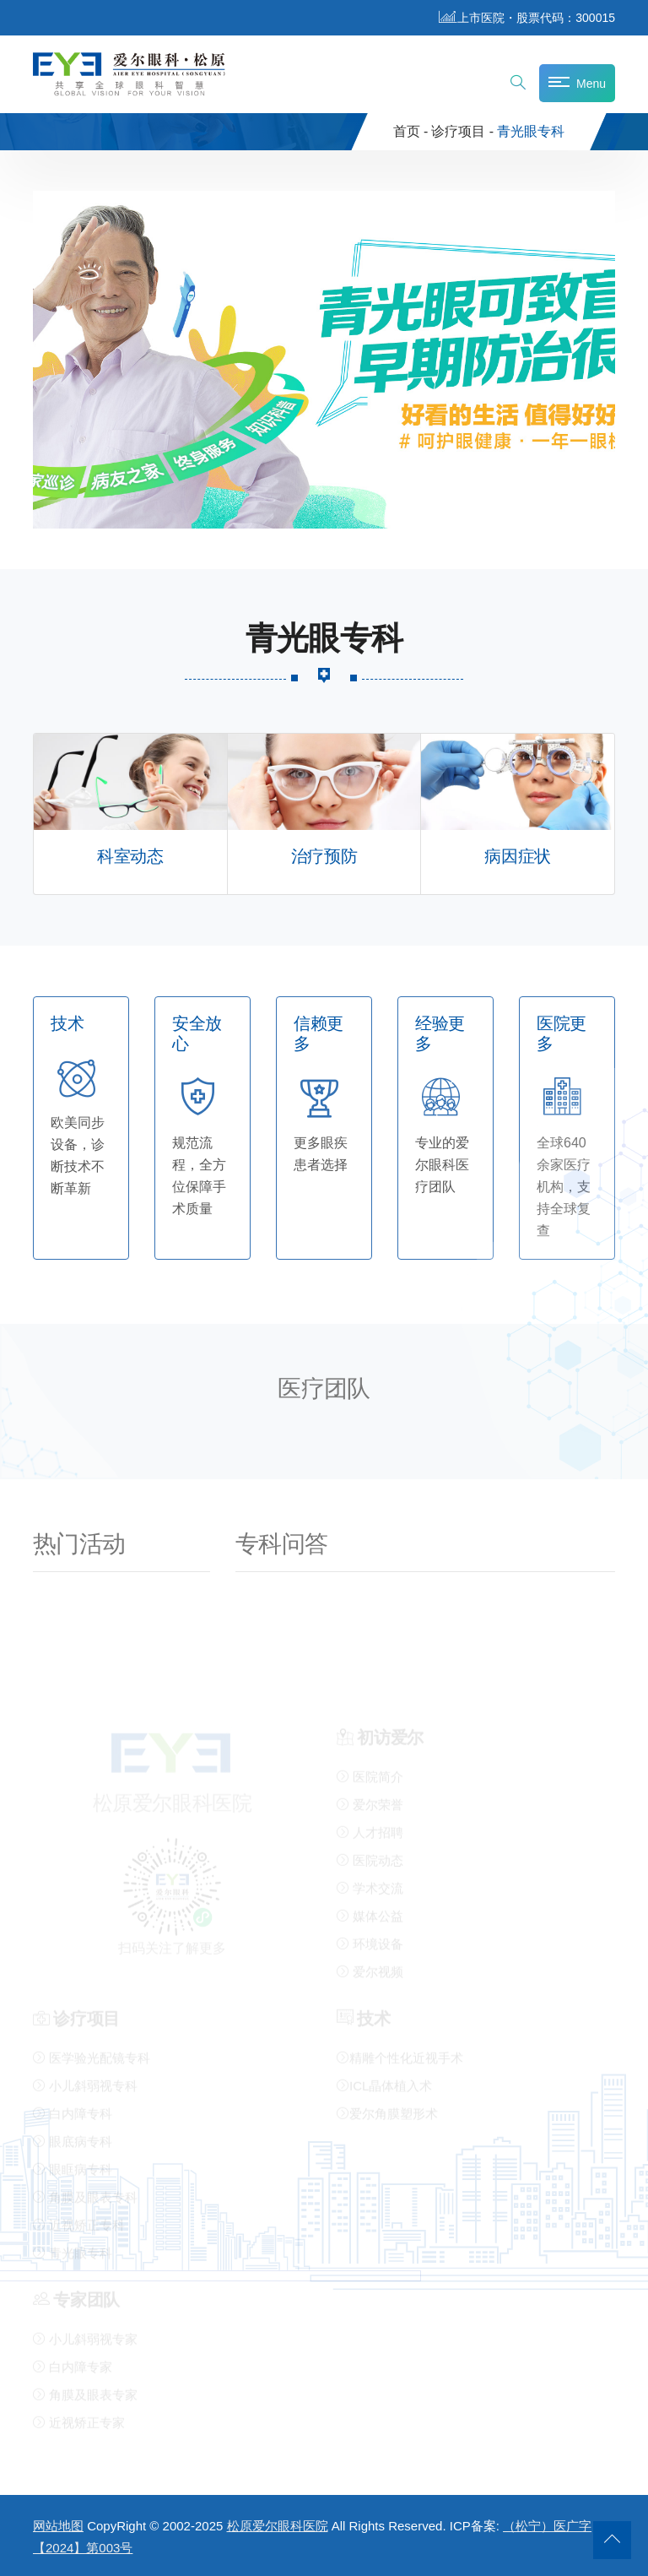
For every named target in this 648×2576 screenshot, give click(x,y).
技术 (67, 1023)
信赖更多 (318, 1033)
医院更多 (561, 1033)
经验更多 (440, 1033)
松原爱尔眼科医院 (277, 2526)
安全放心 (197, 1033)
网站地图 (58, 2526)
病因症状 (517, 856)
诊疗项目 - (462, 131)
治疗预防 (324, 856)
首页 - (411, 131)
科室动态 (130, 856)
